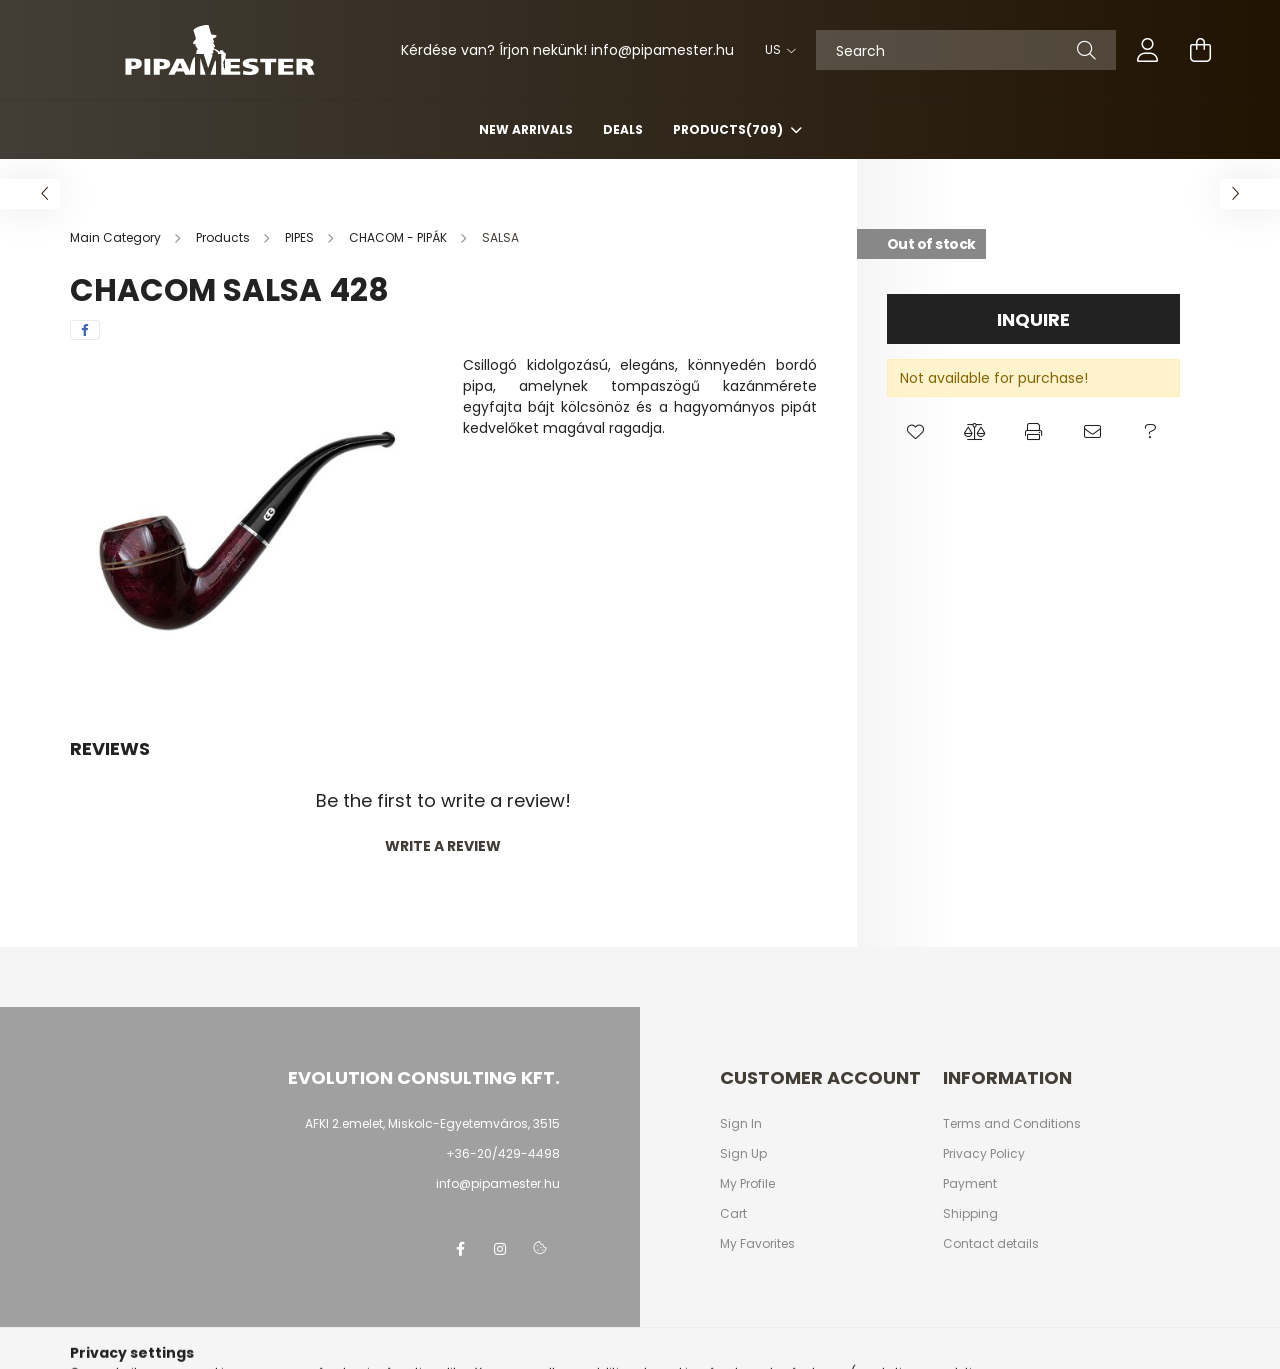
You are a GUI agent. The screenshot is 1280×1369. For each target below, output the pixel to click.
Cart (733, 1214)
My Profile (747, 1184)
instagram (500, 1249)
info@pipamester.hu (498, 1183)
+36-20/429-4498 (503, 1153)
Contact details (991, 1244)
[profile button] (1148, 50)
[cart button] (1200, 50)
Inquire (1033, 319)
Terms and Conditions (1012, 1124)
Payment (970, 1184)
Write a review (443, 846)
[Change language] (775, 50)
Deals (623, 129)
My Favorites (757, 1244)
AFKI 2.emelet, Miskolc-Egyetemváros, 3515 (432, 1123)
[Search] (966, 50)
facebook (460, 1249)
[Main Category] (117, 237)
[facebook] (85, 330)
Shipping (970, 1214)
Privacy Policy (984, 1154)
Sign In (741, 1124)
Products (729, 129)
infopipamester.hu (662, 50)
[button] (916, 432)
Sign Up (743, 1154)
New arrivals (526, 129)
